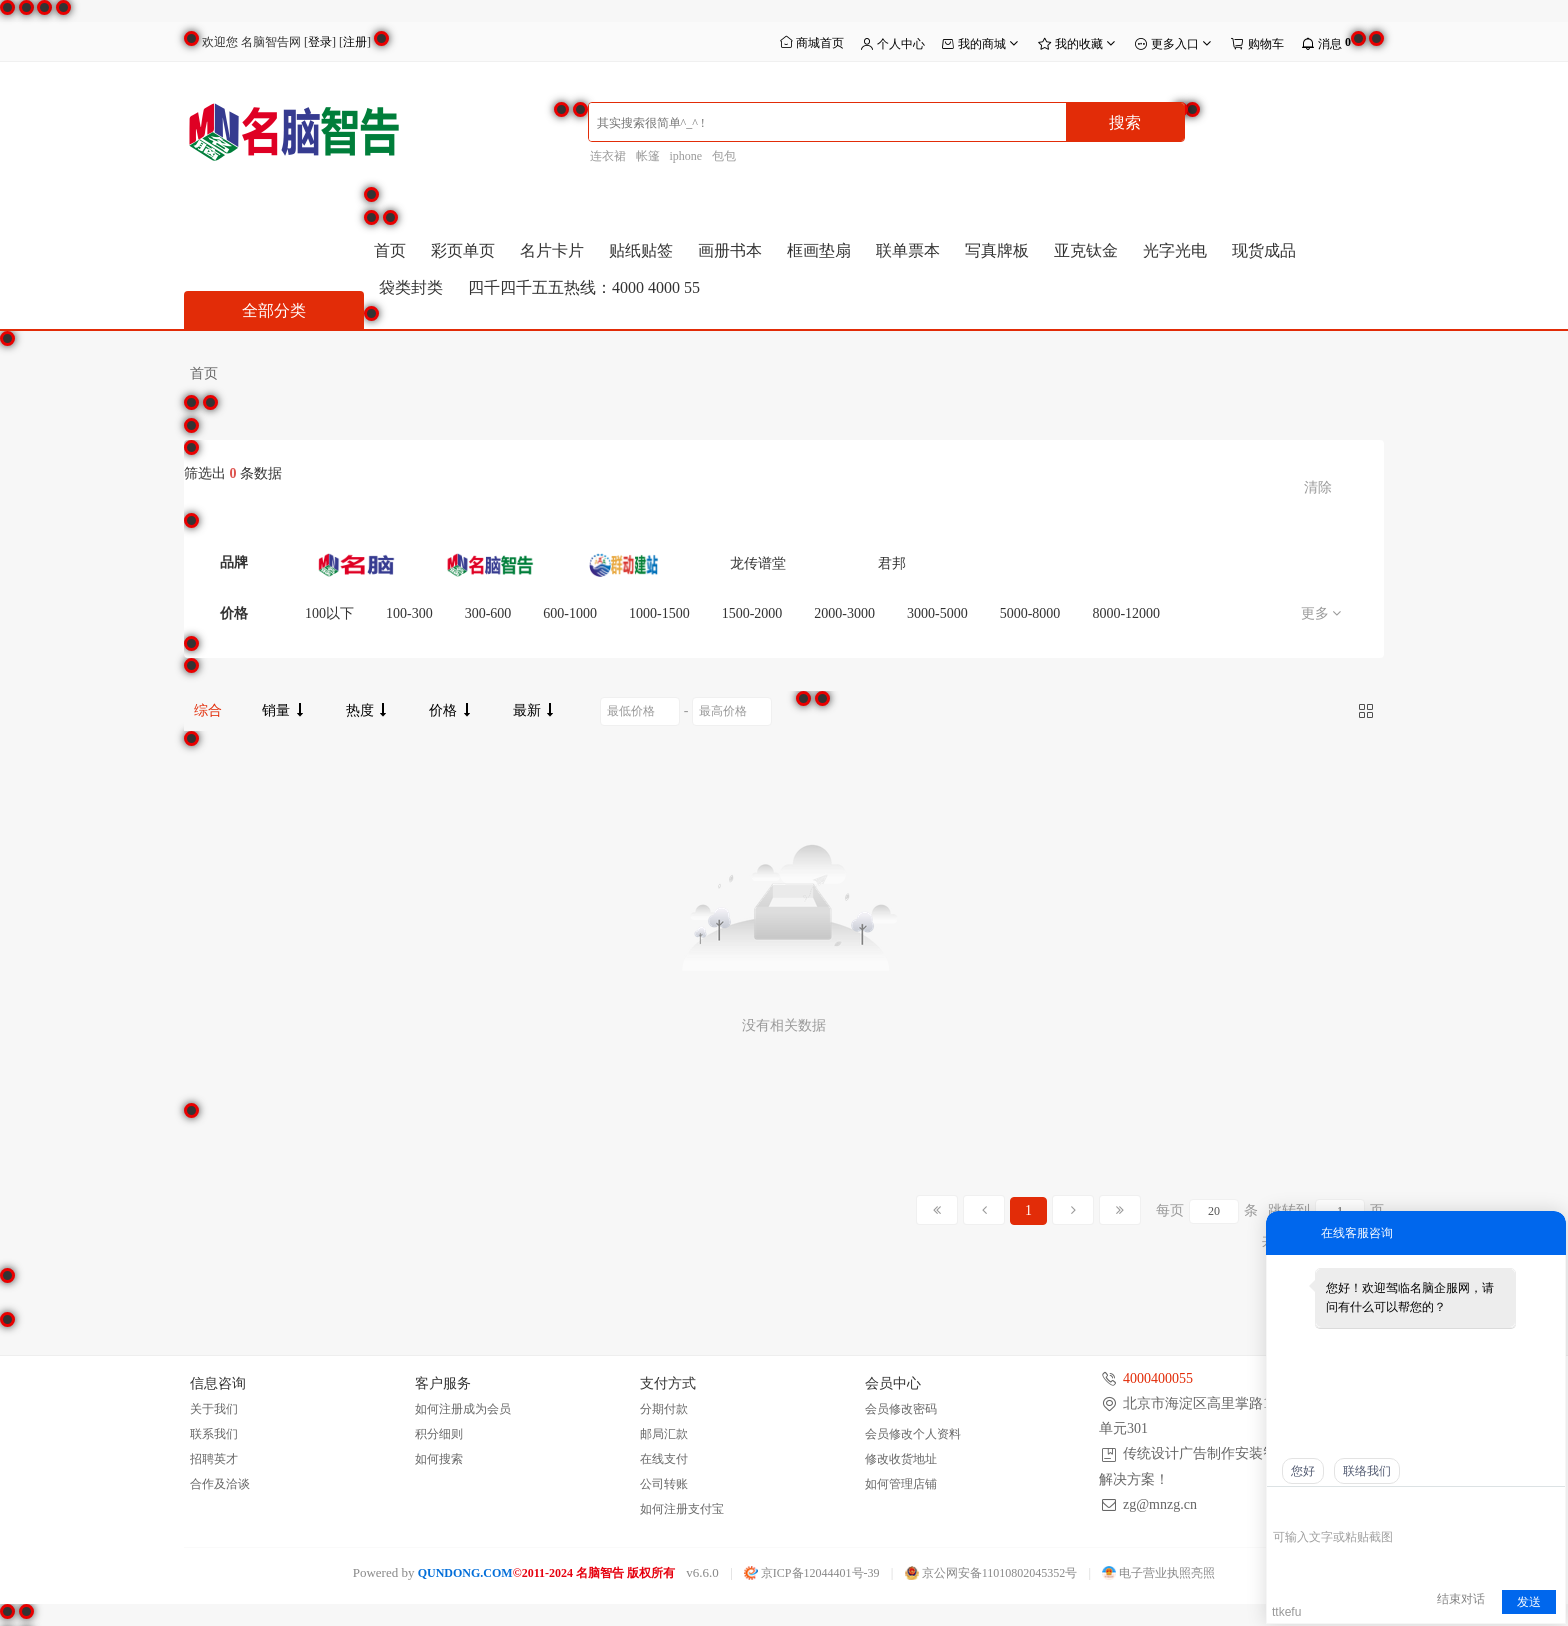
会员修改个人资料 (913, 1434)
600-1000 (570, 613)
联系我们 (214, 1434)
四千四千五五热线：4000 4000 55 (584, 287)
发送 (1529, 1602)
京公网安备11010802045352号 (991, 1573)
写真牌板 (997, 250)
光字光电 (1175, 250)
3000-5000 (937, 613)
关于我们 (214, 1409)
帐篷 (648, 156)
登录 (320, 42)
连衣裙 (608, 156)
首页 (390, 250)
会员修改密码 (901, 1409)
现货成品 (1264, 250)
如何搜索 (439, 1459)
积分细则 (439, 1434)
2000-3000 (844, 613)
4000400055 (1158, 1378)
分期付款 (664, 1409)
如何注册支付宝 (682, 1509)
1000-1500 (659, 613)
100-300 (409, 613)
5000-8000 (1030, 613)
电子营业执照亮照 (1158, 1573)
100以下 (329, 613)
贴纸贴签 (641, 250)
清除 (1318, 487)
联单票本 (908, 250)
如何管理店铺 (901, 1484)
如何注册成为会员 (463, 1409)
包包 (724, 156)
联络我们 (1367, 1471)
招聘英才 (214, 1459)
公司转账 (664, 1484)
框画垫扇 (819, 250)
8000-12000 (1126, 613)
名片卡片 (552, 250)
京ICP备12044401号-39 (812, 1573)
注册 (355, 42)
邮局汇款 (664, 1434)
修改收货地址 (901, 1459)
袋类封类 (411, 287)
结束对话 (1461, 1599)
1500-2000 (752, 613)
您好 (1303, 1471)
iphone (686, 156)
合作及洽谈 (220, 1484)
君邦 (892, 563)
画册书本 (730, 250)
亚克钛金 (1086, 250)
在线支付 (664, 1459)
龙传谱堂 (758, 563)
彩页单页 (463, 250)
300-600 (488, 613)
